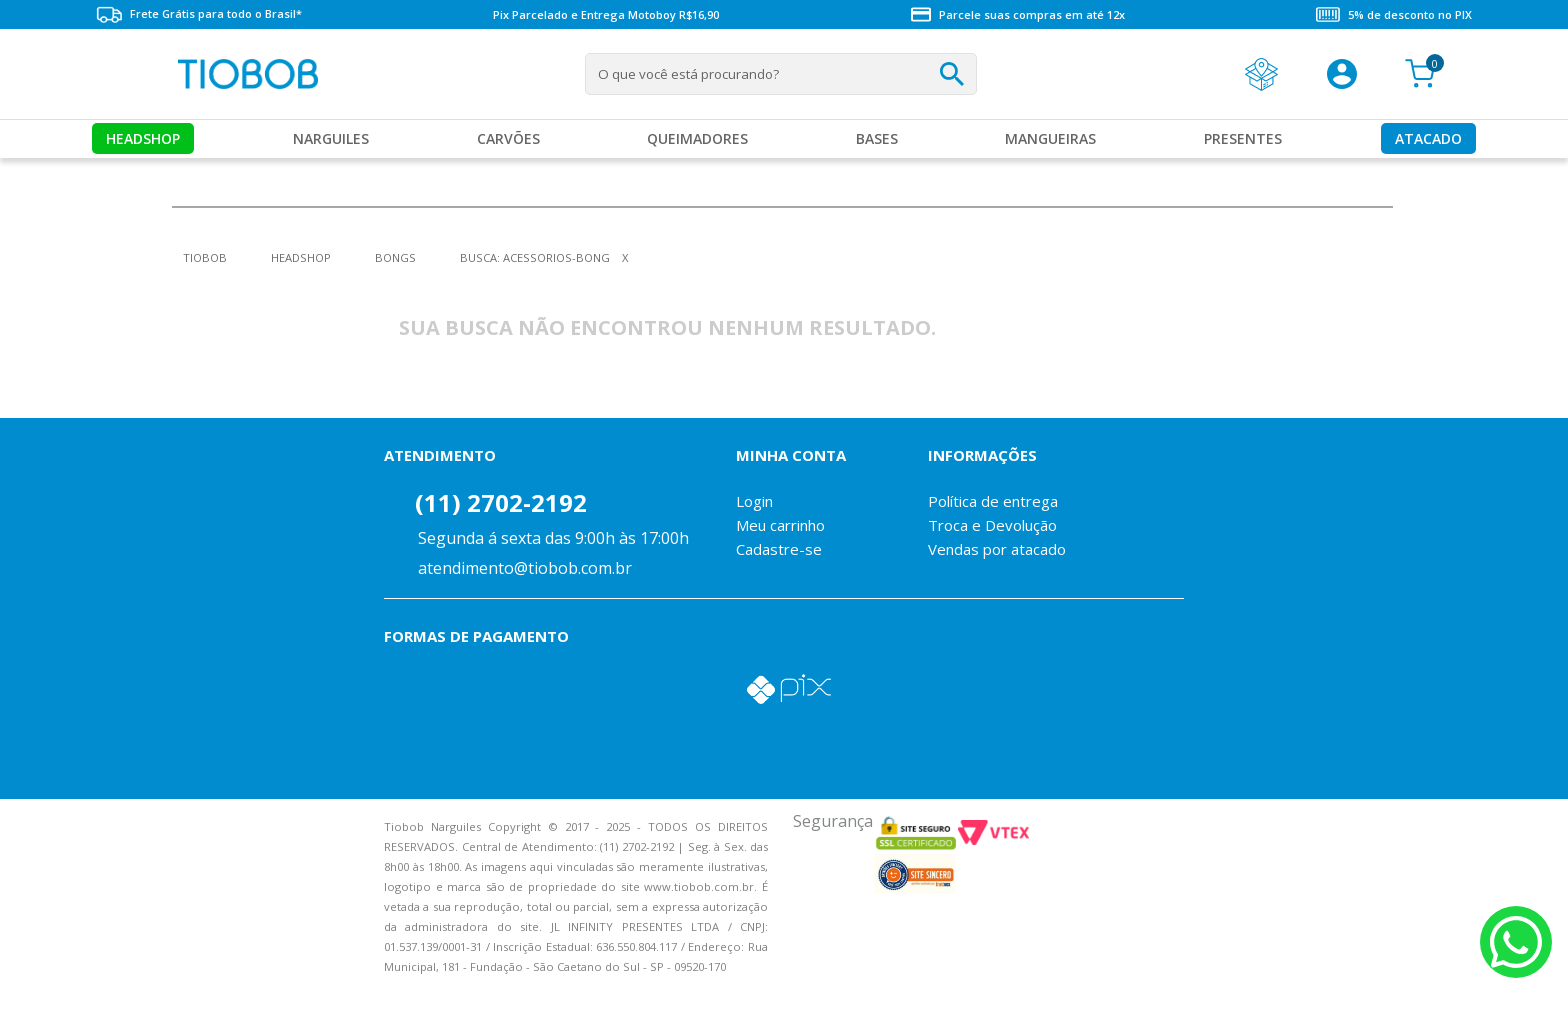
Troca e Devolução (992, 525)
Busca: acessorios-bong (535, 257)
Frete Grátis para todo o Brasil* (199, 14)
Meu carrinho (780, 525)
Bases (877, 138)
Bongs (395, 257)
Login (754, 501)
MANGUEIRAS (1050, 138)
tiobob (205, 257)
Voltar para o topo (30, 996)
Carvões (508, 138)
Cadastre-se (779, 549)
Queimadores (697, 138)
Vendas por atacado (997, 549)
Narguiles (331, 138)
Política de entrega (993, 501)
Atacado (1428, 138)
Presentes (1243, 138)
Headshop (143, 138)
